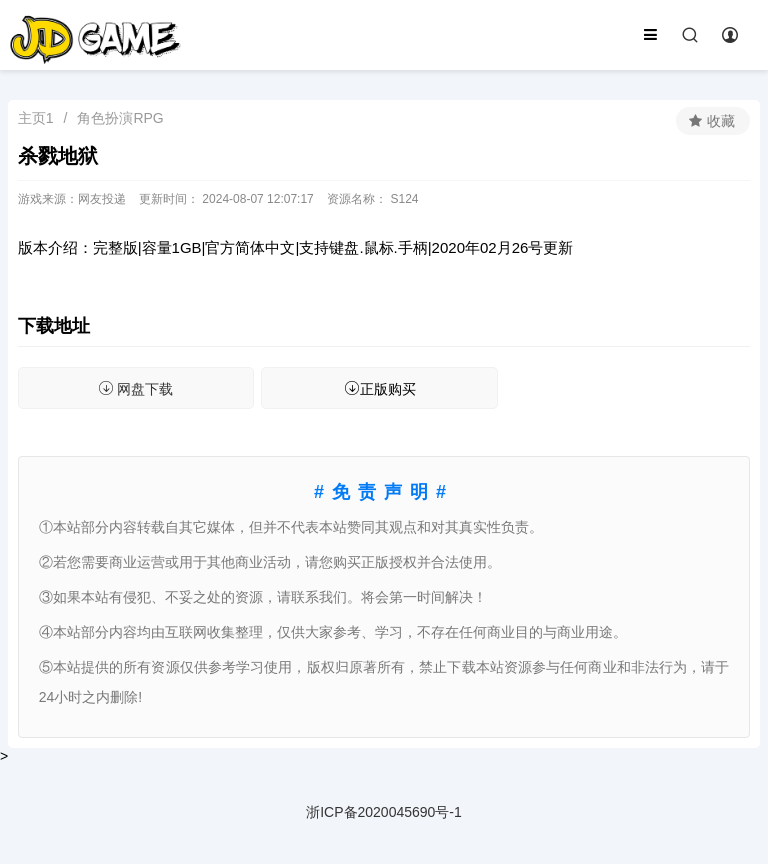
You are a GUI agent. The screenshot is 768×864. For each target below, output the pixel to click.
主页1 (36, 118)
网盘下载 (135, 388)
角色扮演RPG (120, 118)
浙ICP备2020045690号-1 (384, 812)
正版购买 (380, 388)
